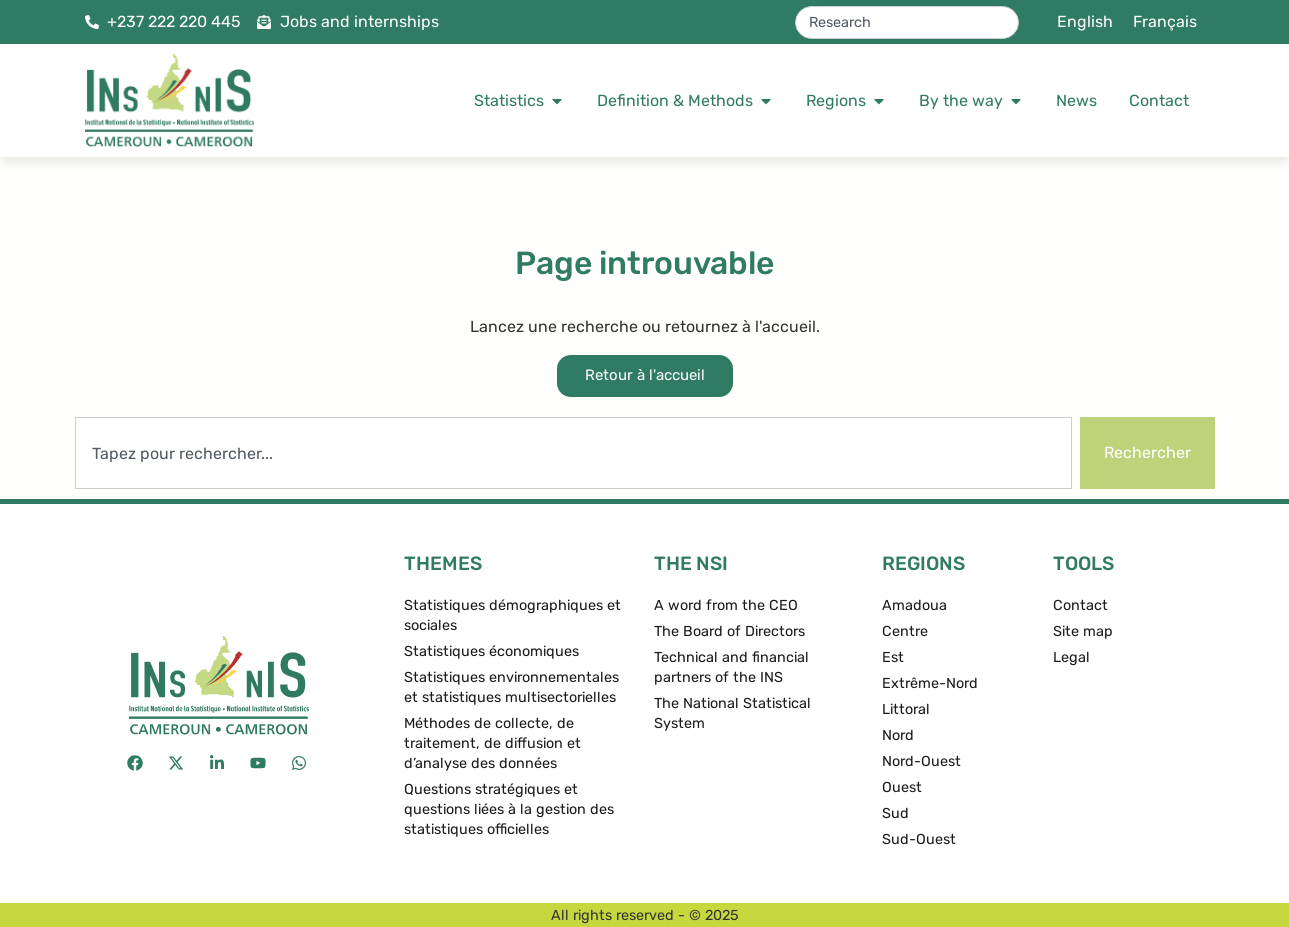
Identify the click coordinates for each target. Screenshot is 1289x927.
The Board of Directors (729, 631)
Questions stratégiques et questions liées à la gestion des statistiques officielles (509, 809)
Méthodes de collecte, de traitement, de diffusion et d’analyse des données (492, 743)
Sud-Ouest (919, 839)
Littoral (906, 709)
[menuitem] (1085, 22)
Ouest (902, 787)
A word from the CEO (726, 605)
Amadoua (914, 605)
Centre (905, 631)
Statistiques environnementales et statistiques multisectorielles (511, 687)
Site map (1083, 631)
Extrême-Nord (930, 683)
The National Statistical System (732, 713)
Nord (898, 735)
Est (893, 657)
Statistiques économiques (491, 651)
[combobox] (907, 22)
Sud (895, 813)
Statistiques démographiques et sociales (512, 615)
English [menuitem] (1085, 21)
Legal (1071, 657)
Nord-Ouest (921, 761)
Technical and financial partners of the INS (731, 667)
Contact (1080, 605)
